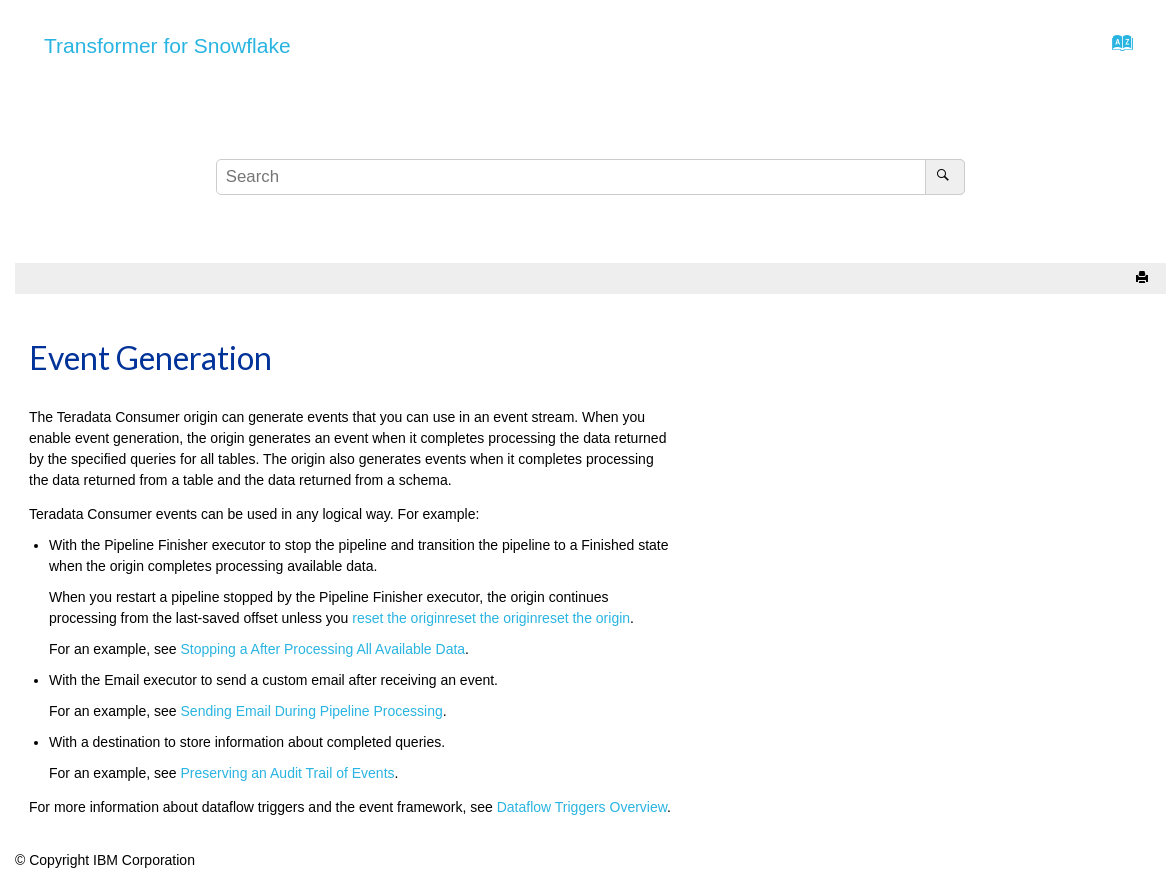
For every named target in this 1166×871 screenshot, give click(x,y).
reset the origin (398, 618)
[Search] (944, 177)
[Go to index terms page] (1116, 48)
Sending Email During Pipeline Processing (312, 711)
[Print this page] (1144, 278)
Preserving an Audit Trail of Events (288, 773)
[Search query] (590, 177)
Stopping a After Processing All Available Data (323, 649)
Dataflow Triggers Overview (582, 807)
